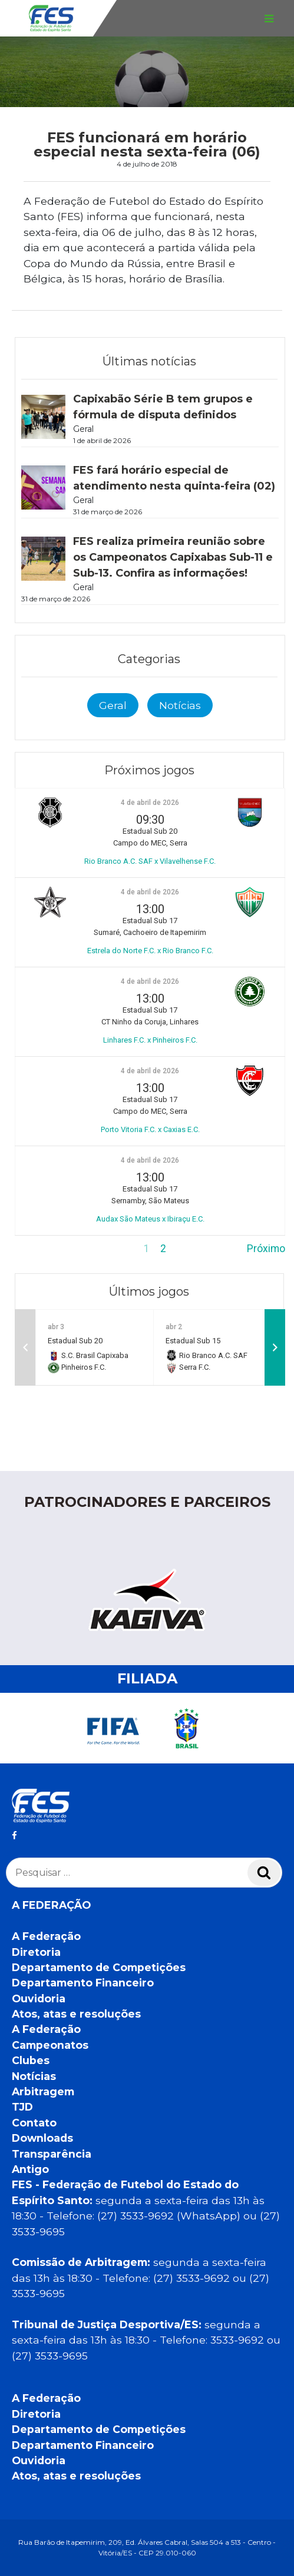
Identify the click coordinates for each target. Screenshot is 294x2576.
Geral (113, 705)
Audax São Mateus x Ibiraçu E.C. (150, 1218)
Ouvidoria (38, 1998)
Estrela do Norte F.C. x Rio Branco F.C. (150, 950)
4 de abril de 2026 (150, 802)
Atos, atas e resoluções (76, 2014)
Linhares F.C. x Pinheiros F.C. (150, 1040)
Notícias (180, 705)
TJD (22, 2107)
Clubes (30, 2060)
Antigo (30, 2169)
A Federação (46, 1936)
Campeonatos (50, 2045)
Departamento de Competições (99, 1967)
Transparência (51, 2154)
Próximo (266, 1248)
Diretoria (36, 1952)
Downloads (42, 2138)
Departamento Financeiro (83, 1982)
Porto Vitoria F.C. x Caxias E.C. (150, 1129)
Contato (34, 2122)
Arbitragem (43, 2091)
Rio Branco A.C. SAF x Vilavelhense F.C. (150, 861)
